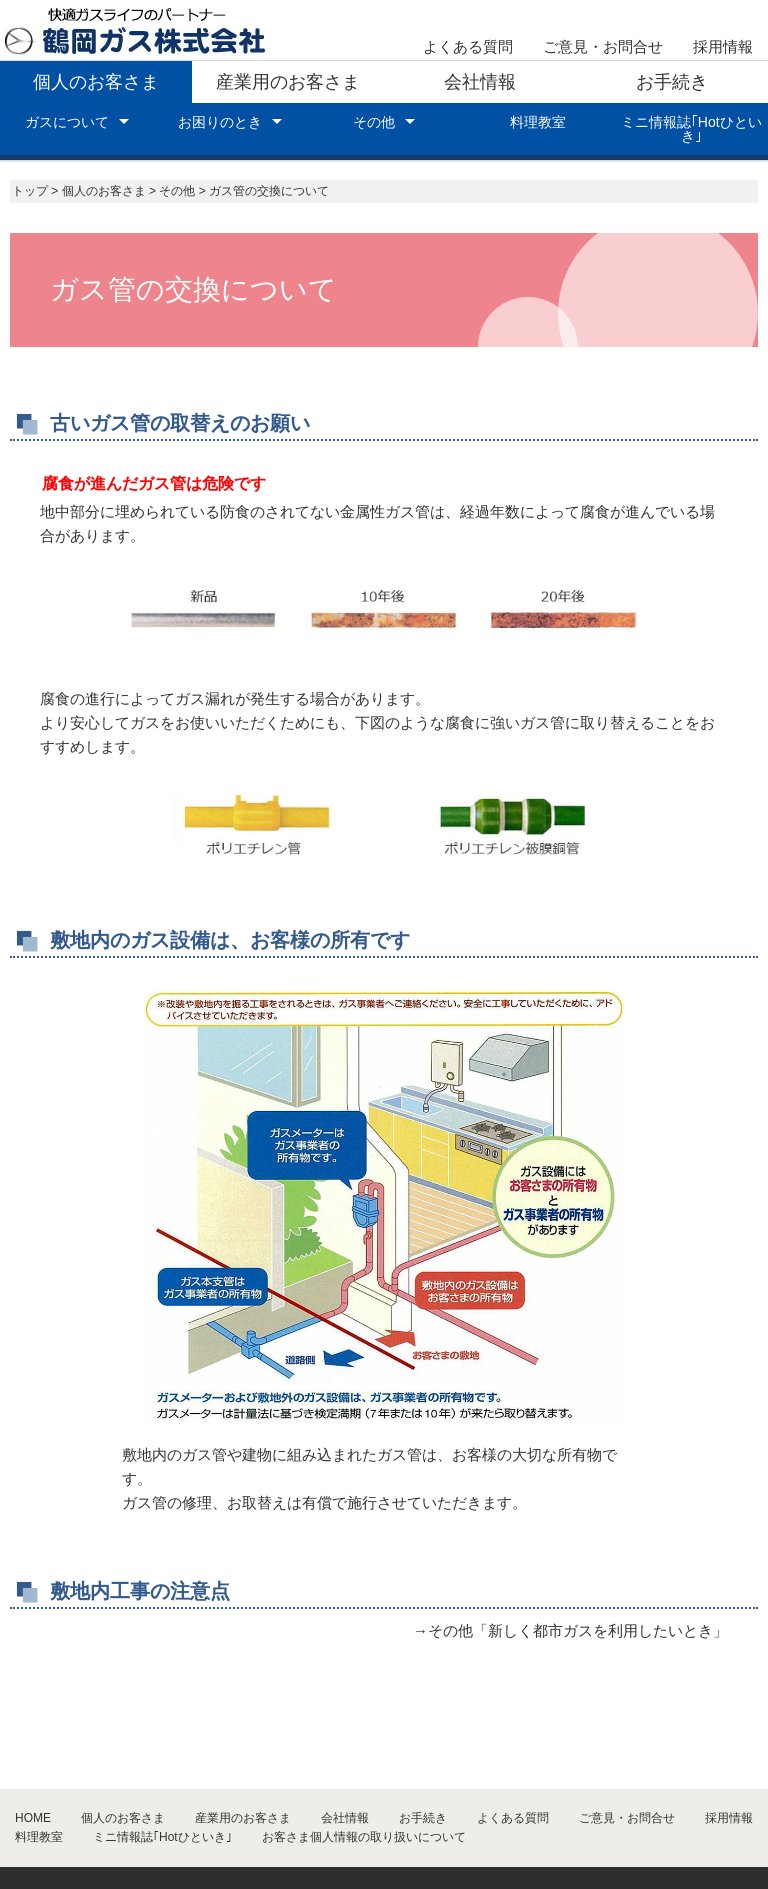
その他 (374, 122)
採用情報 (723, 46)
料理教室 (538, 122)
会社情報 (480, 82)
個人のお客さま (96, 82)
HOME (33, 1818)
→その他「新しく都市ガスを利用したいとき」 (570, 1630)
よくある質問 (468, 46)
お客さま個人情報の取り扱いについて (364, 1837)
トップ (30, 191)
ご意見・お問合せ (603, 46)
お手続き (672, 82)
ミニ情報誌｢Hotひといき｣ (691, 129)
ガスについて (67, 122)
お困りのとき (220, 122)
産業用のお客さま (288, 82)
